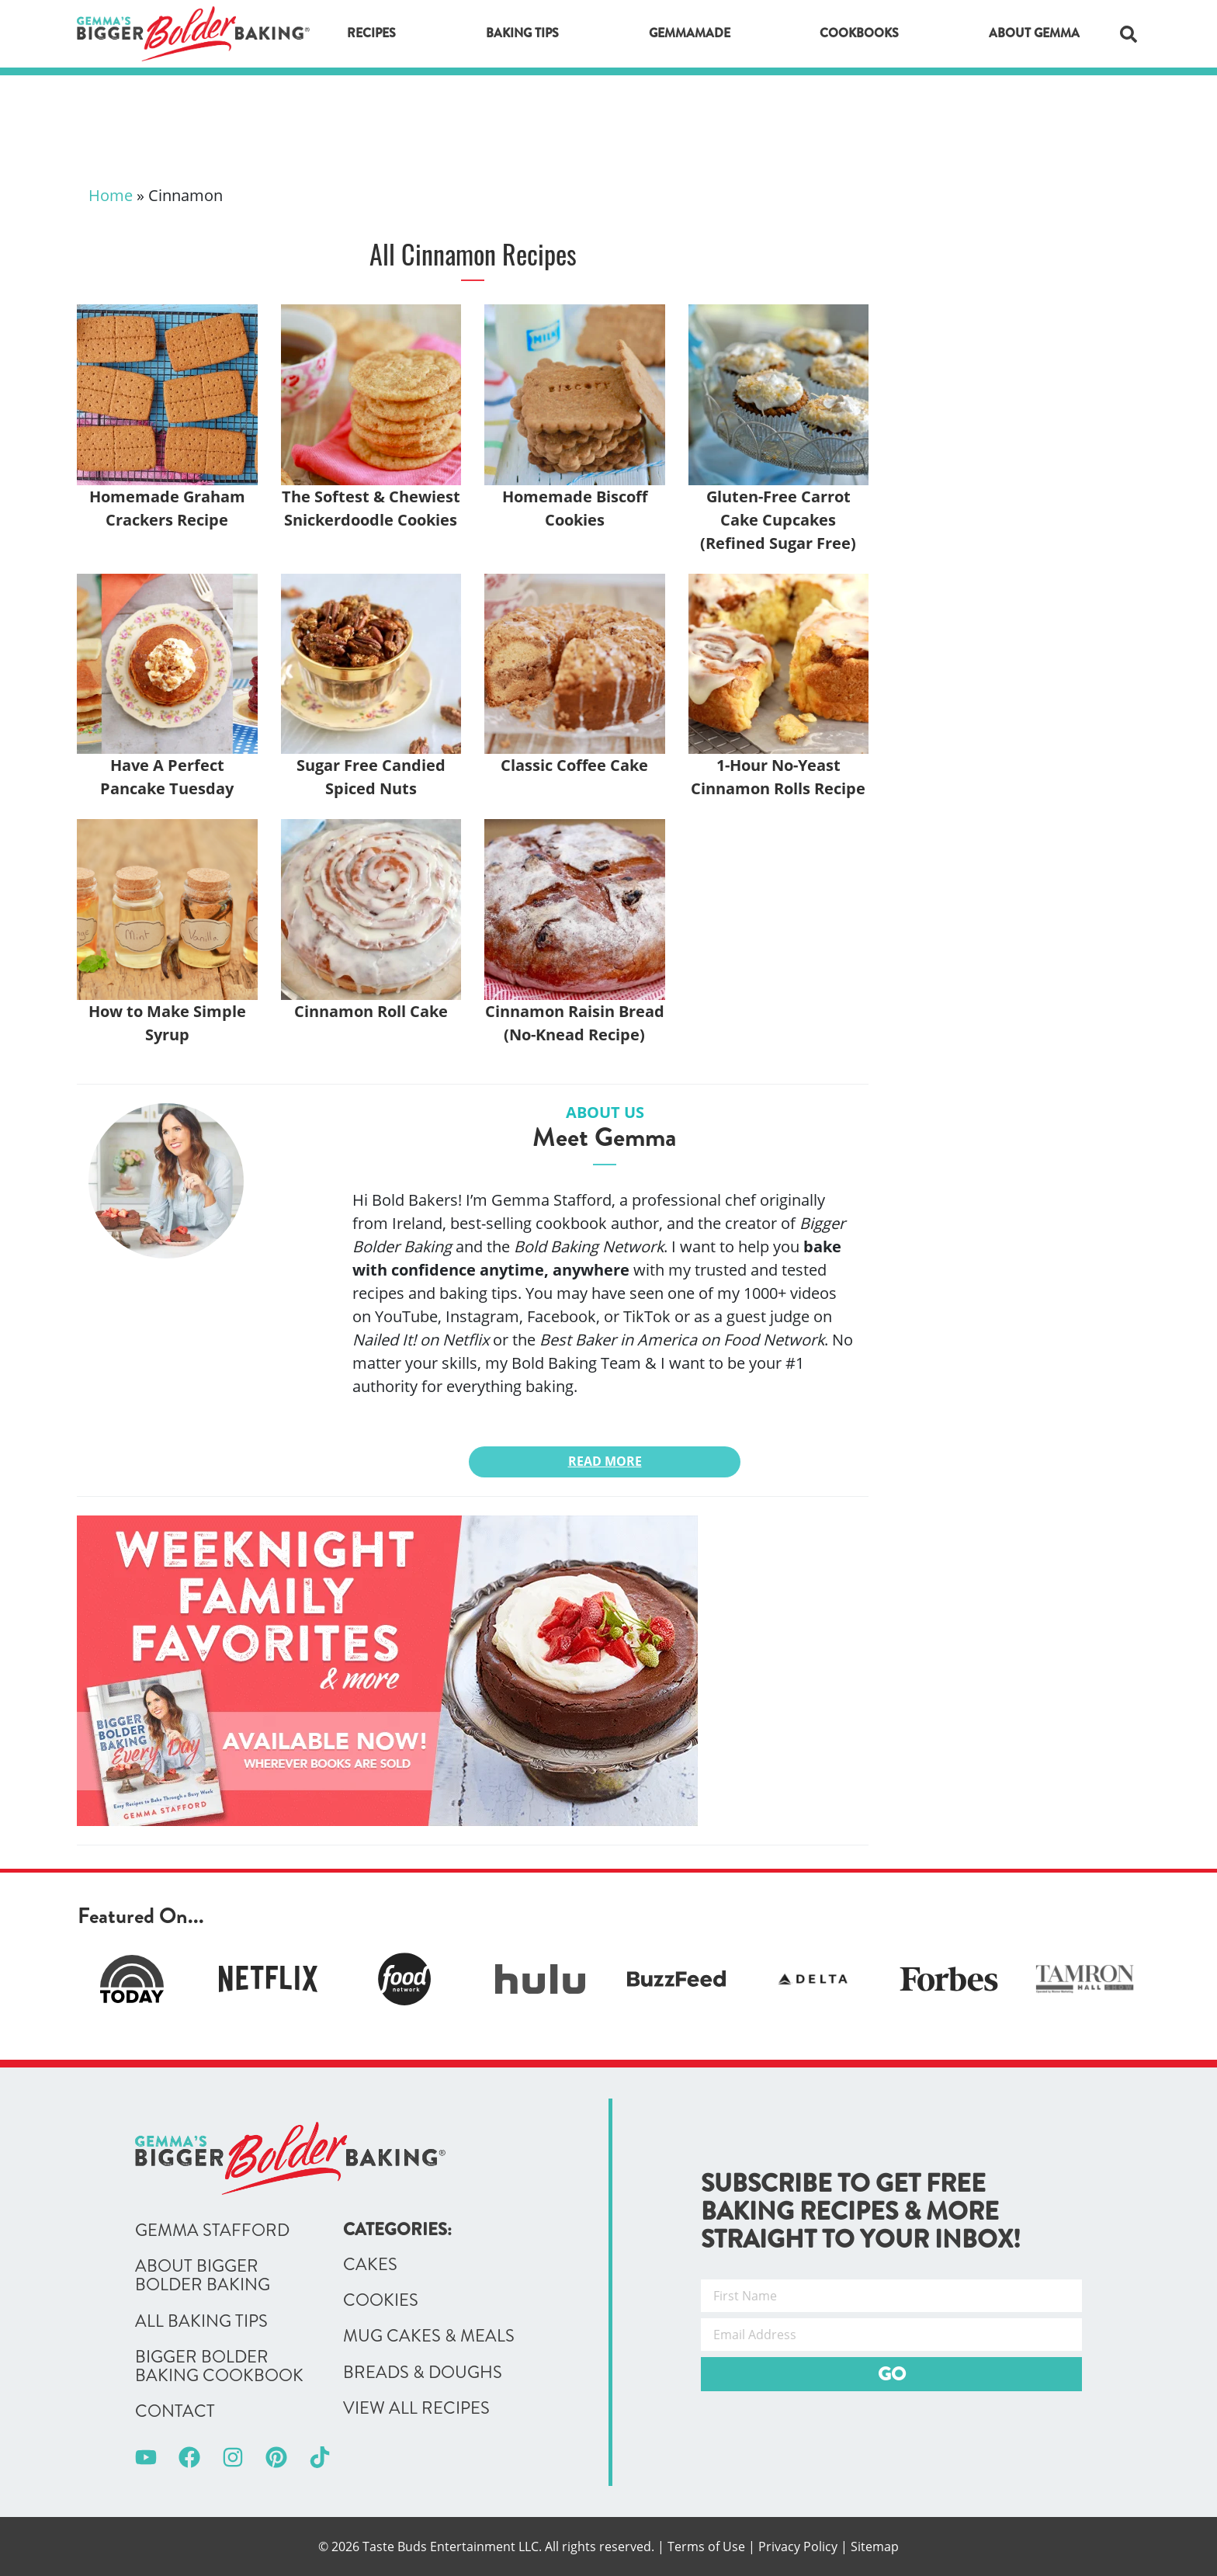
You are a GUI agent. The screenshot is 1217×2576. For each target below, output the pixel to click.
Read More (605, 1461)
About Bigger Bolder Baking (202, 2275)
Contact (175, 2411)
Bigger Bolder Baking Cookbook (219, 2366)
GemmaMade (689, 33)
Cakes (370, 2264)
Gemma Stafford (212, 2230)
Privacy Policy (797, 2546)
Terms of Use (706, 2546)
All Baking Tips (201, 2321)
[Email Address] (891, 2334)
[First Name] (891, 2295)
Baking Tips (522, 33)
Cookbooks (859, 33)
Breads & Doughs (422, 2372)
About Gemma (1034, 33)
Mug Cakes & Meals (429, 2336)
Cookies (380, 2300)
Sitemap (875, 2546)
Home (110, 195)
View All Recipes (416, 2408)
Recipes (371, 33)
